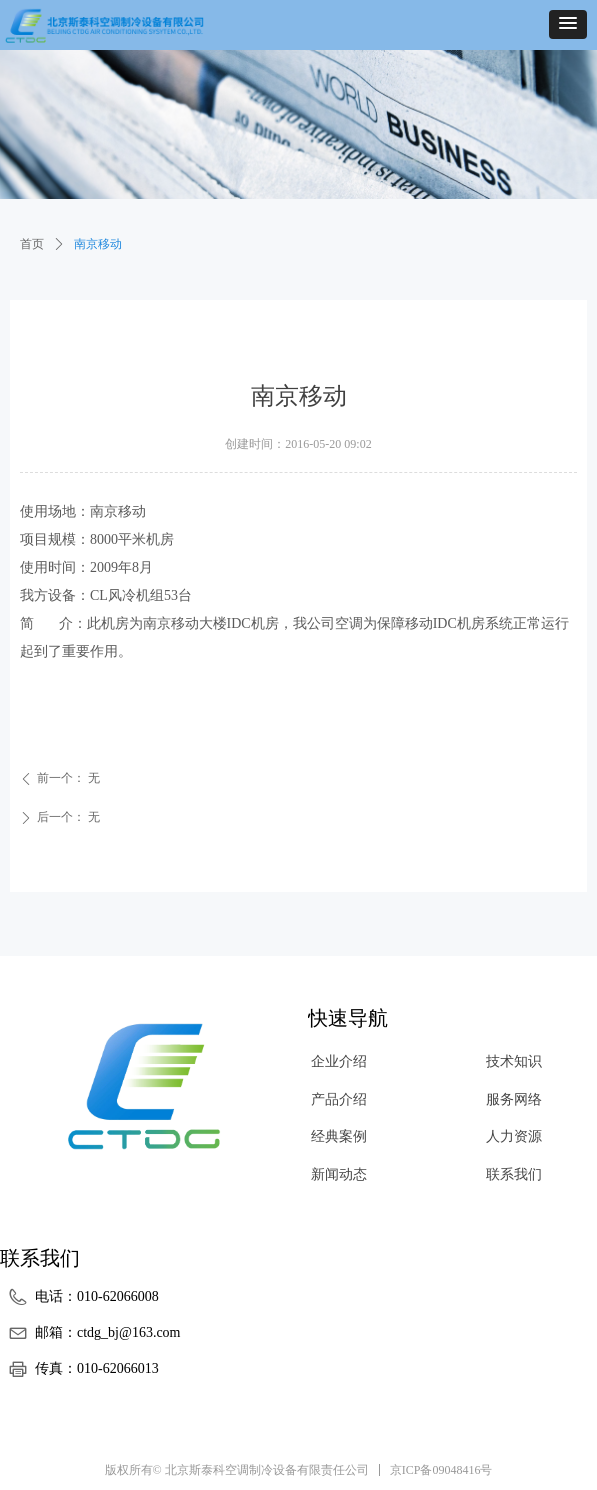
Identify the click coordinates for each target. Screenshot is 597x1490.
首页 (32, 244)
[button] (568, 24)
